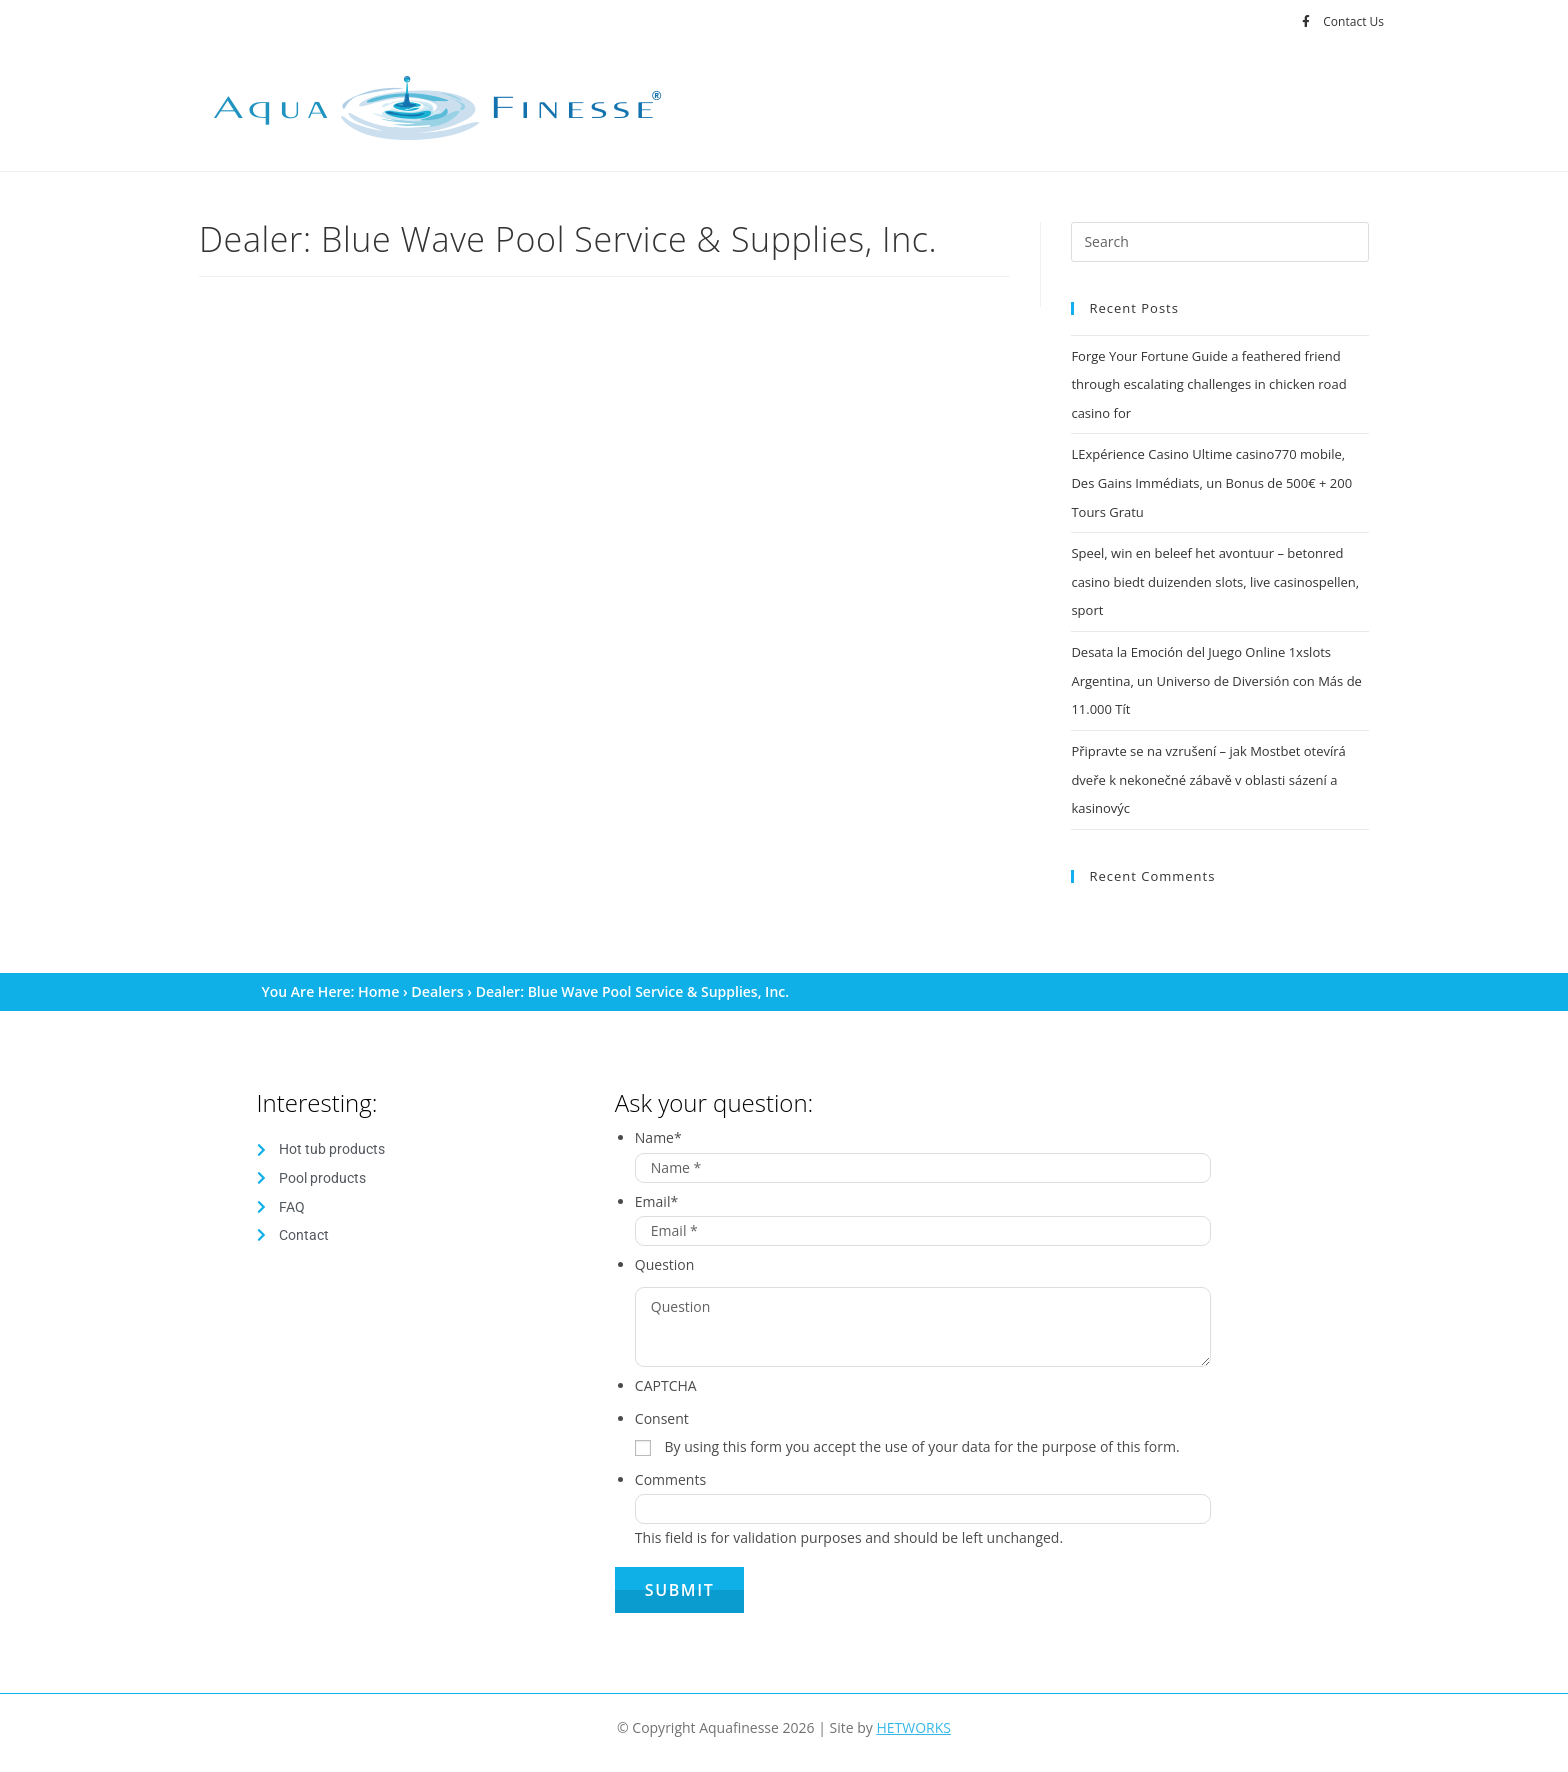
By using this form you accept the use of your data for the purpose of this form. (921, 1436)
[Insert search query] (1220, 241)
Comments (670, 1469)
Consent (662, 1408)
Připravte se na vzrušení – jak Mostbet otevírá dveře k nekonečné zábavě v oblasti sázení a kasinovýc (1208, 771)
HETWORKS (913, 1717)
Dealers (436, 981)
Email (656, 1190)
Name (658, 1127)
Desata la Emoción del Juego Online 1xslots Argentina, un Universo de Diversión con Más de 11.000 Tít (1216, 674)
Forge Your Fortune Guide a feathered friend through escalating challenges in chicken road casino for (1208, 383)
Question (665, 1254)
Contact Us (1353, 21)
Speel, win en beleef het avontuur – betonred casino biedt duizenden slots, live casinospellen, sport (1215, 577)
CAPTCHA (666, 1375)
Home (378, 981)
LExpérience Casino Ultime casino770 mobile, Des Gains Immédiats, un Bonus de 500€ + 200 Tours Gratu (1211, 480)
